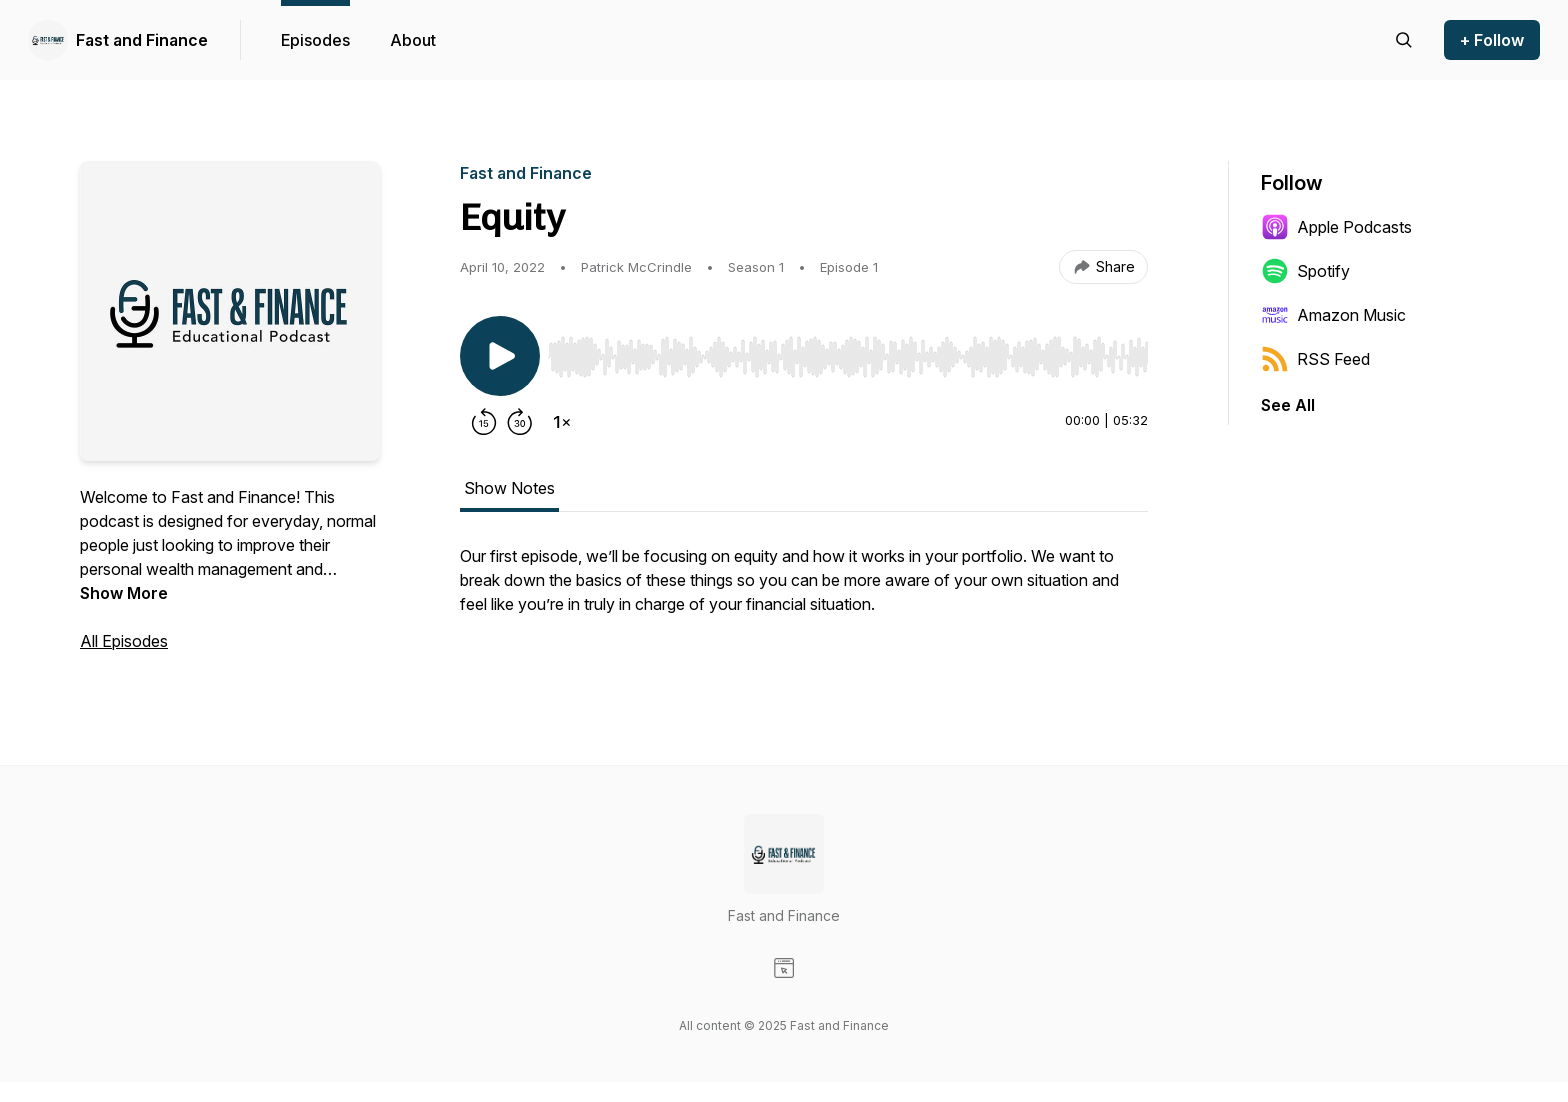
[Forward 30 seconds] (520, 422)
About (413, 40)
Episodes (315, 40)
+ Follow (1492, 40)
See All (1288, 405)
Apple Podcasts (1336, 227)
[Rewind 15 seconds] (484, 422)
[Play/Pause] (500, 356)
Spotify (1305, 271)
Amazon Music (1333, 315)
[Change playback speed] (562, 422)
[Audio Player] (848, 351)
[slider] (848, 357)
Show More (124, 593)
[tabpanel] (804, 590)
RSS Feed (1315, 359)
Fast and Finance (142, 40)
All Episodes (124, 641)
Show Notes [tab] (509, 488)
